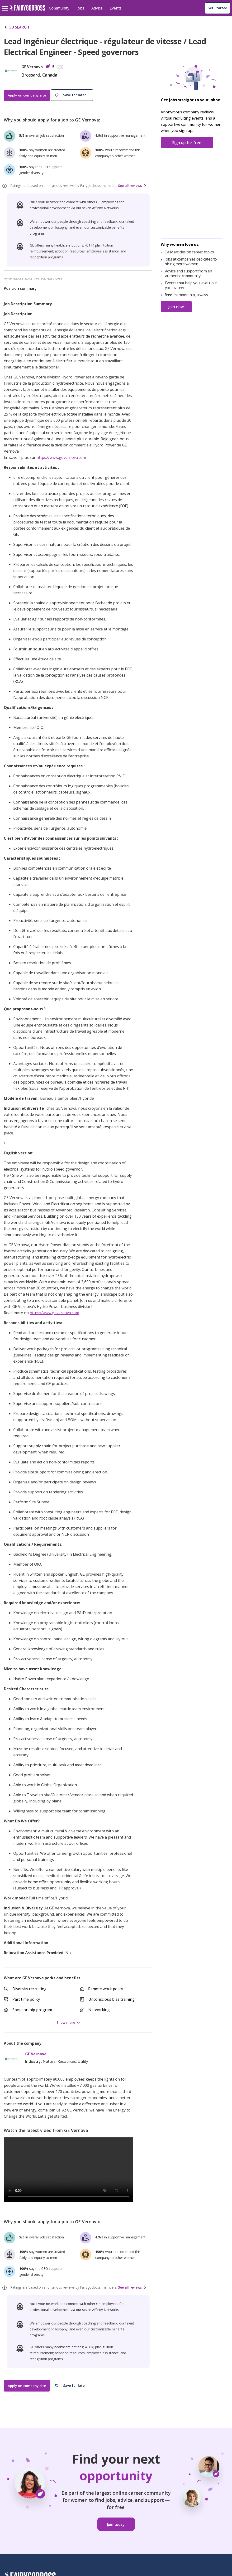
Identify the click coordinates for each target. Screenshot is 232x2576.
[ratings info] (5, 186)
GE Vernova (36, 2054)
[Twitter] (30, 2571)
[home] (27, 10)
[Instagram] (18, 2571)
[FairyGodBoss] (30, 2560)
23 (60, 66)
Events (116, 8)
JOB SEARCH (16, 27)
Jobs (80, 8)
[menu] (5, 4)
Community (59, 8)
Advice (97, 8)
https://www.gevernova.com (61, 457)
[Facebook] (6, 2571)
